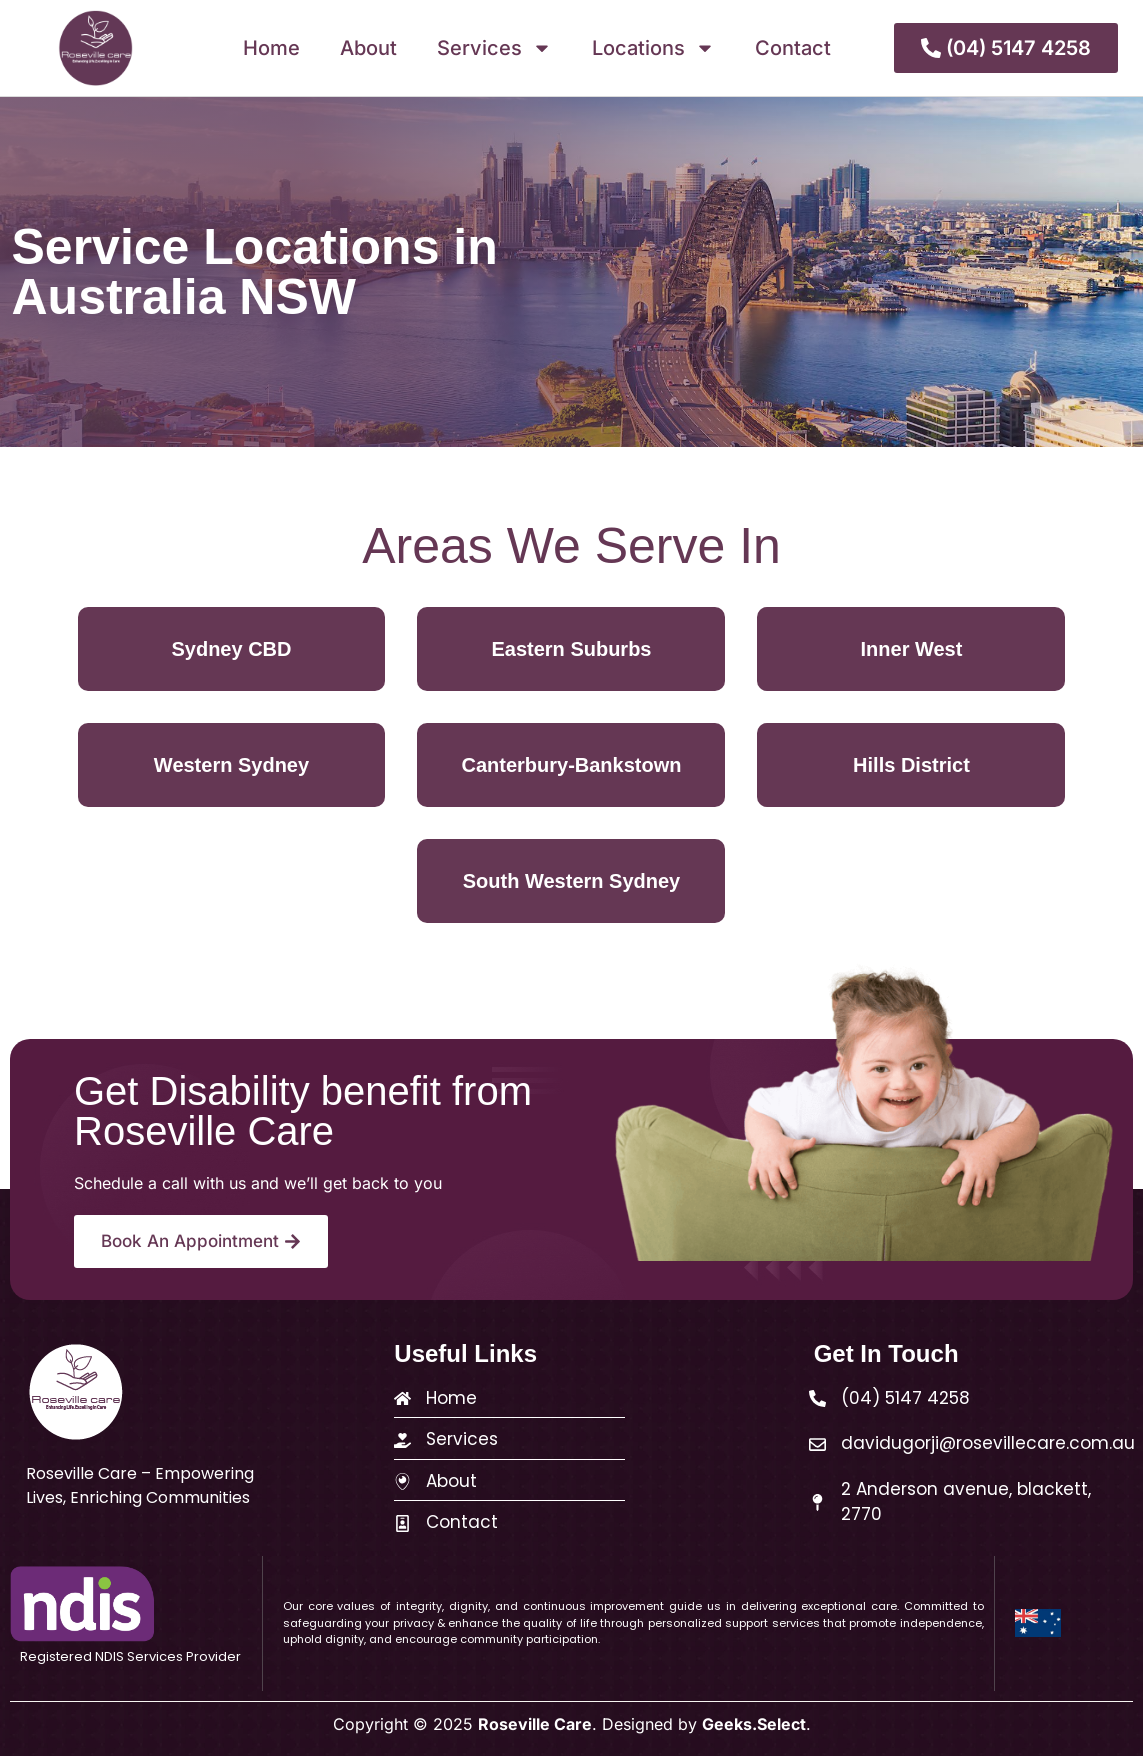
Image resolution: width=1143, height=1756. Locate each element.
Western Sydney (231, 765)
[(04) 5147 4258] (817, 1398)
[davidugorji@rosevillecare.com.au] (817, 1444)
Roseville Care (535, 1724)
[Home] (402, 1398)
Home (271, 48)
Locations (653, 48)
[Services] (402, 1440)
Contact (793, 48)
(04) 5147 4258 (905, 1398)
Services (494, 48)
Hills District (911, 765)
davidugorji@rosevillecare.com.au (988, 1443)
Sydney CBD (231, 649)
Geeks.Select (754, 1724)
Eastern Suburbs (571, 649)
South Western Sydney (571, 881)
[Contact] (402, 1523)
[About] (402, 1481)
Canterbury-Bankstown (571, 765)
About (368, 48)
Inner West (912, 649)
